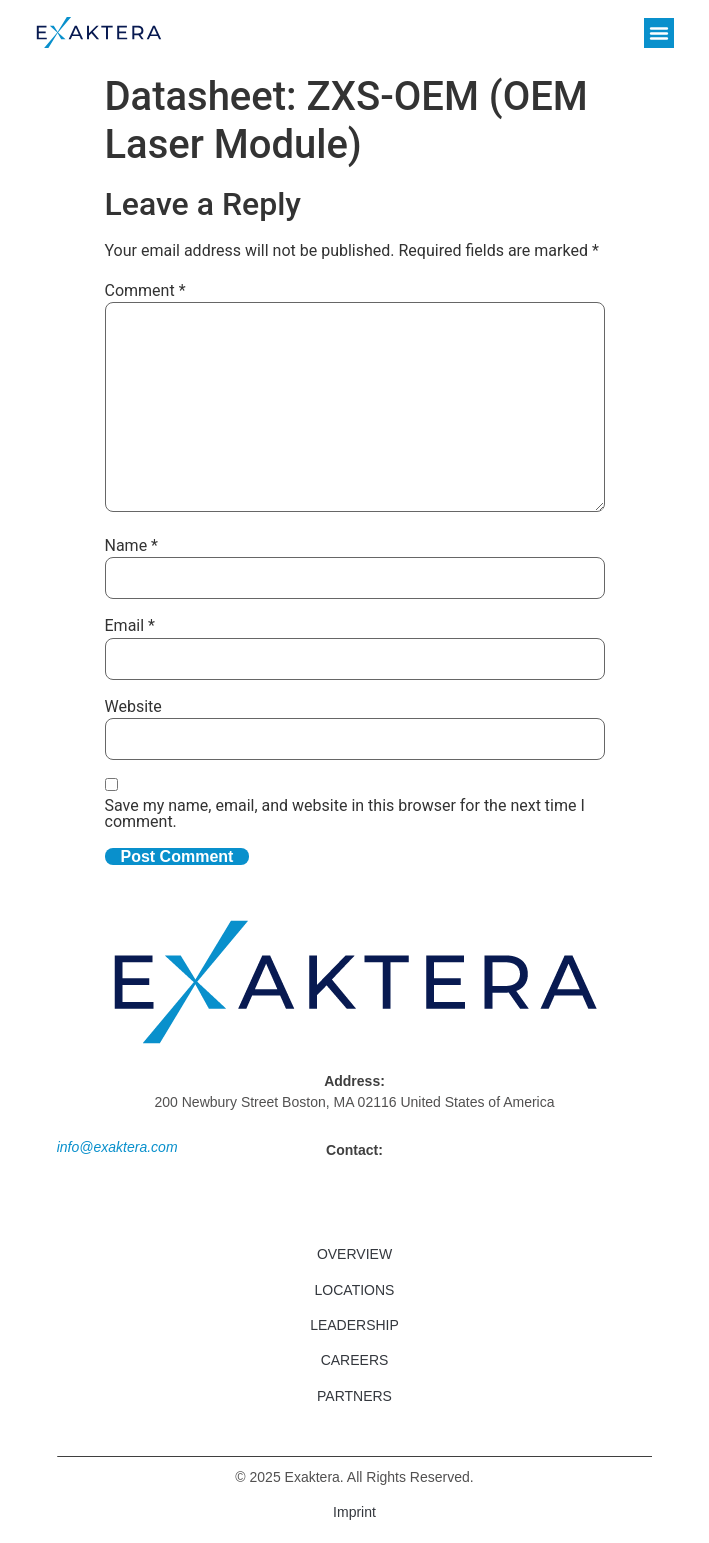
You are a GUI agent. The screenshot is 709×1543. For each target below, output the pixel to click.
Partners (354, 1396)
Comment (145, 291)
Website (133, 707)
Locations (355, 1290)
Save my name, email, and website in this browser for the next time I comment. (345, 814)
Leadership (354, 1325)
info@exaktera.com (117, 1147)
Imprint (354, 1512)
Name (132, 546)
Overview (354, 1254)
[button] (659, 33)
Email (130, 626)
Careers (355, 1360)
